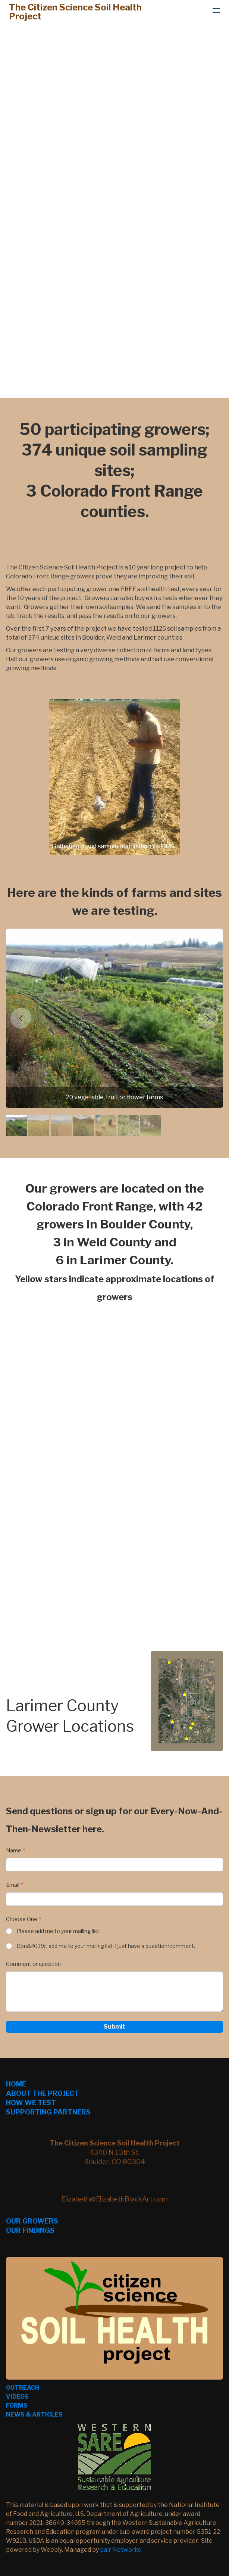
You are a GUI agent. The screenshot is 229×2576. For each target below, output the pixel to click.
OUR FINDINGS (30, 2230)
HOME (16, 2084)
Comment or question (33, 1964)
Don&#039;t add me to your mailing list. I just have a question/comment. (105, 1946)
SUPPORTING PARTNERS (48, 2112)
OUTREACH (23, 2387)
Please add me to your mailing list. (58, 1931)
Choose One (21, 1919)
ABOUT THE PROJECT (42, 2093)
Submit (114, 2026)
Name (13, 1850)
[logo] (83, 12)
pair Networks (120, 2549)
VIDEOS (17, 2396)
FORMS (17, 2405)
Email (12, 1884)
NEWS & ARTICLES (34, 2414)
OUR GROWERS (32, 2221)
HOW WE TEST (31, 2103)
